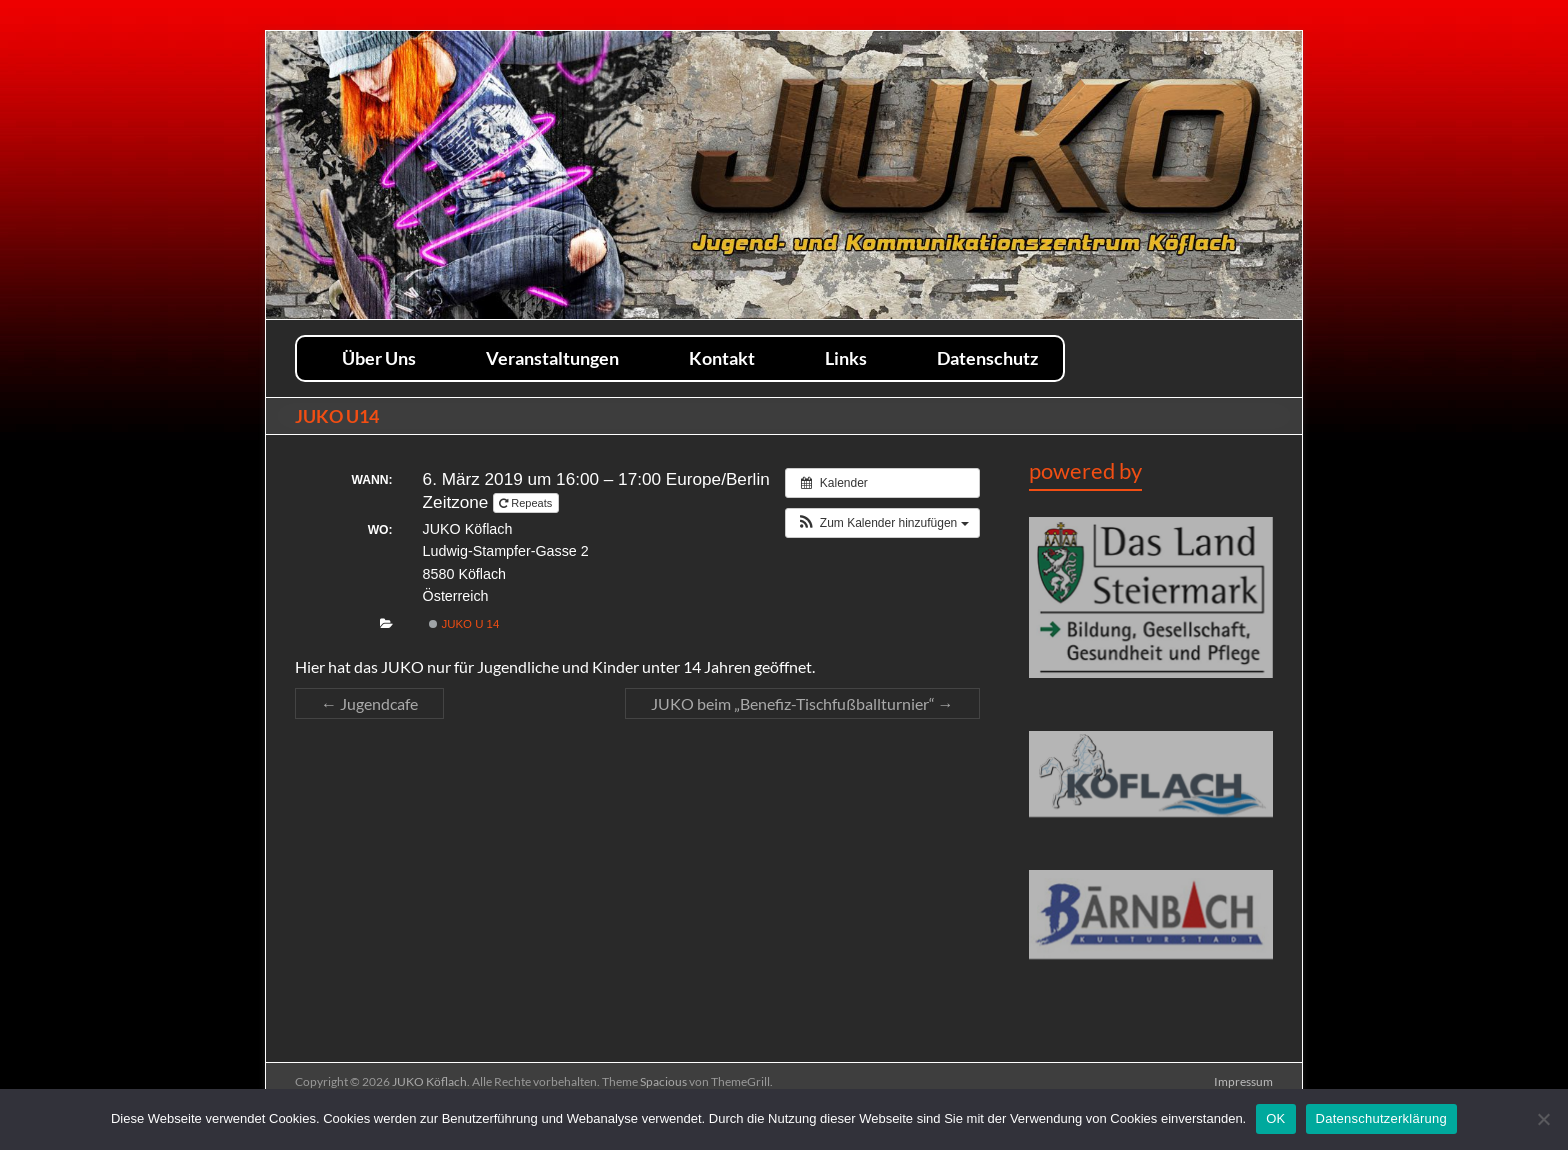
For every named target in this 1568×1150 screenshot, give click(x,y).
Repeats (527, 503)
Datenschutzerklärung (1381, 1118)
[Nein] (1543, 1119)
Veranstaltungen (552, 357)
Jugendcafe (369, 703)
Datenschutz (987, 357)
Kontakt (722, 357)
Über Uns (379, 357)
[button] (882, 523)
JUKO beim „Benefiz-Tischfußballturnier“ (802, 703)
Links (846, 357)
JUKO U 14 (464, 624)
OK (1275, 1118)
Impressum (1243, 1081)
